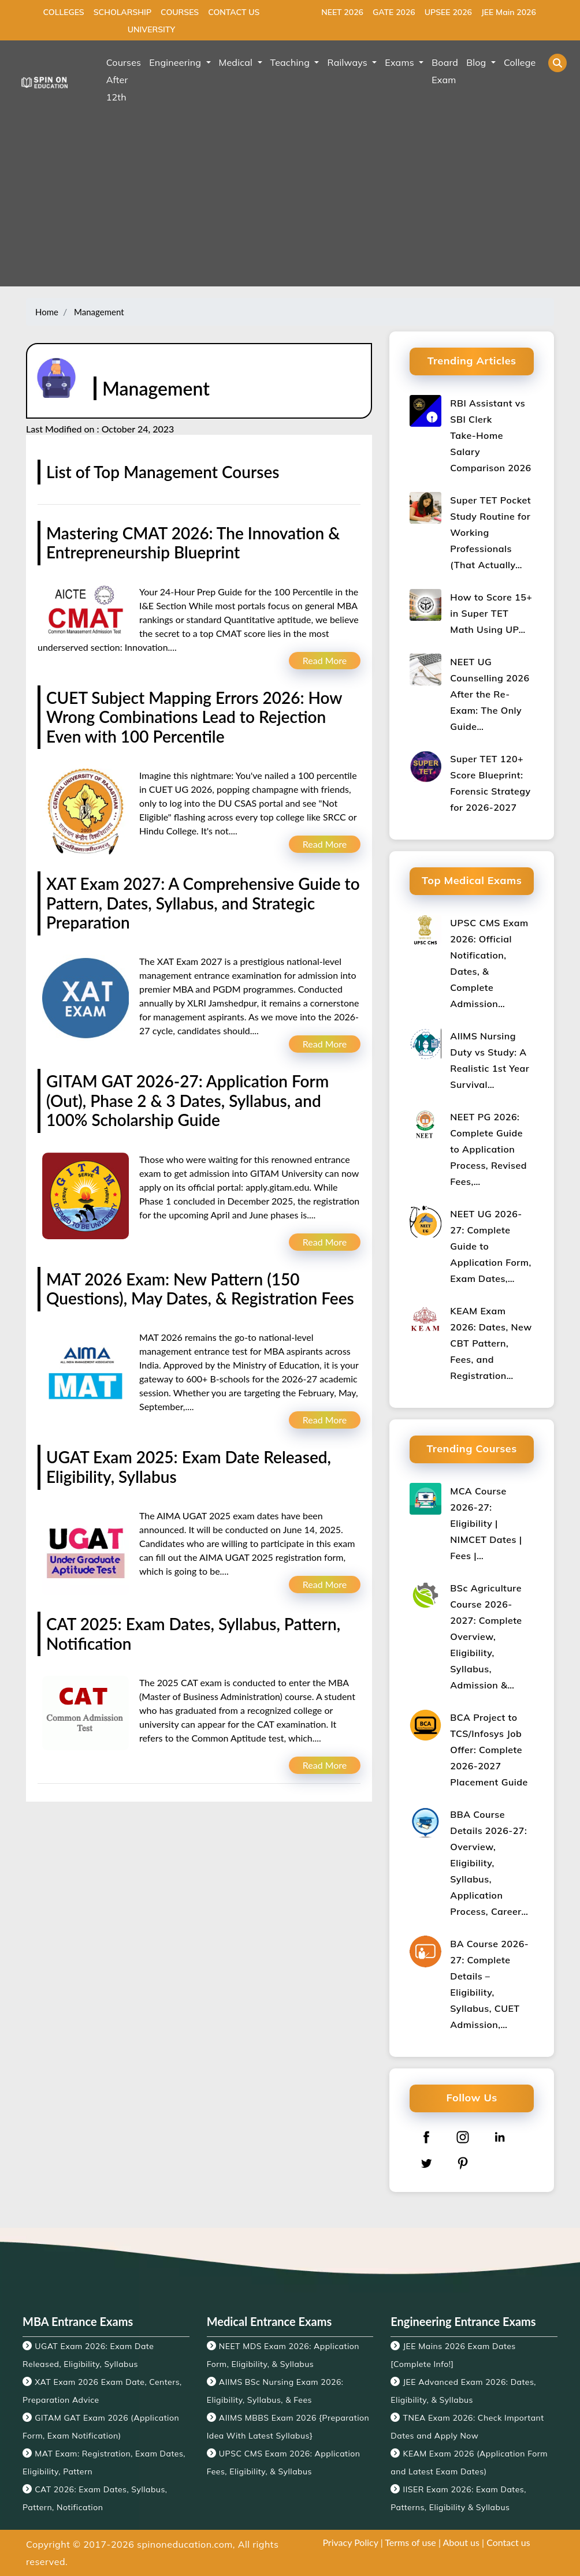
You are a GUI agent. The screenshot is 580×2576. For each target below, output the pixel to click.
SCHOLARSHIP (122, 12)
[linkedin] (499, 2137)
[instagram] (462, 2137)
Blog (477, 62)
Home (46, 312)
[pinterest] (462, 2163)
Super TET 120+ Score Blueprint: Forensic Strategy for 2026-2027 (490, 783)
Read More (325, 660)
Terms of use (410, 2542)
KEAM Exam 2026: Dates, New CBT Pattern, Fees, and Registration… (490, 1343)
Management (98, 312)
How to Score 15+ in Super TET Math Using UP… (491, 613)
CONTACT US (233, 12)
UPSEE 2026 (448, 12)
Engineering (176, 62)
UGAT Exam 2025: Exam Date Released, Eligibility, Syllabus (188, 1466)
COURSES (180, 12)
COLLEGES (63, 12)
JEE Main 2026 (508, 12)
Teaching (291, 62)
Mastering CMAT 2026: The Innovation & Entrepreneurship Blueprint (193, 542)
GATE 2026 (394, 12)
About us (461, 2542)
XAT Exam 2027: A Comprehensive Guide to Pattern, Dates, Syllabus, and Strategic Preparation (203, 903)
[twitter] (426, 2163)
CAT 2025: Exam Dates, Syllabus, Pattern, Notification (193, 1633)
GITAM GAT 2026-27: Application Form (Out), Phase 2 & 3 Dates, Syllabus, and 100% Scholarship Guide (187, 1100)
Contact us (508, 2542)
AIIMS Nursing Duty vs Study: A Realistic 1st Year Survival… (489, 1060)
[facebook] (426, 2137)
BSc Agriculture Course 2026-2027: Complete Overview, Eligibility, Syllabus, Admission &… (486, 1636)
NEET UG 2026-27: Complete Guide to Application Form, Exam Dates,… (490, 1246)
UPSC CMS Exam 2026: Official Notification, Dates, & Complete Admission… (489, 963)
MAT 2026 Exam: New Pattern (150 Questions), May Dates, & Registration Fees (200, 1288)
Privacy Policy (350, 2542)
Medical (237, 62)
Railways (348, 62)
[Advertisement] (290, 205)
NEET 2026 (342, 12)
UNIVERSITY (151, 29)
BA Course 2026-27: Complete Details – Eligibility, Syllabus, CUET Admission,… (489, 1984)
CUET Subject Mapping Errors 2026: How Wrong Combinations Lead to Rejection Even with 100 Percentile (194, 717)
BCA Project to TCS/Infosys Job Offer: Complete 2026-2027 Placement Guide (488, 1750)
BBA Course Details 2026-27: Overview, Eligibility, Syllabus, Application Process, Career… (489, 1863)
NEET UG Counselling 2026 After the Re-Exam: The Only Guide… (489, 694)
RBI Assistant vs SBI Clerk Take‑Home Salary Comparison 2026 (490, 435)
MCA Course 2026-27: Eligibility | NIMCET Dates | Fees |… (486, 1523)
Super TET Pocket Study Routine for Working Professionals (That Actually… (490, 532)
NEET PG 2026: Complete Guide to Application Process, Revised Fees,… (488, 1149)
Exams (401, 62)
